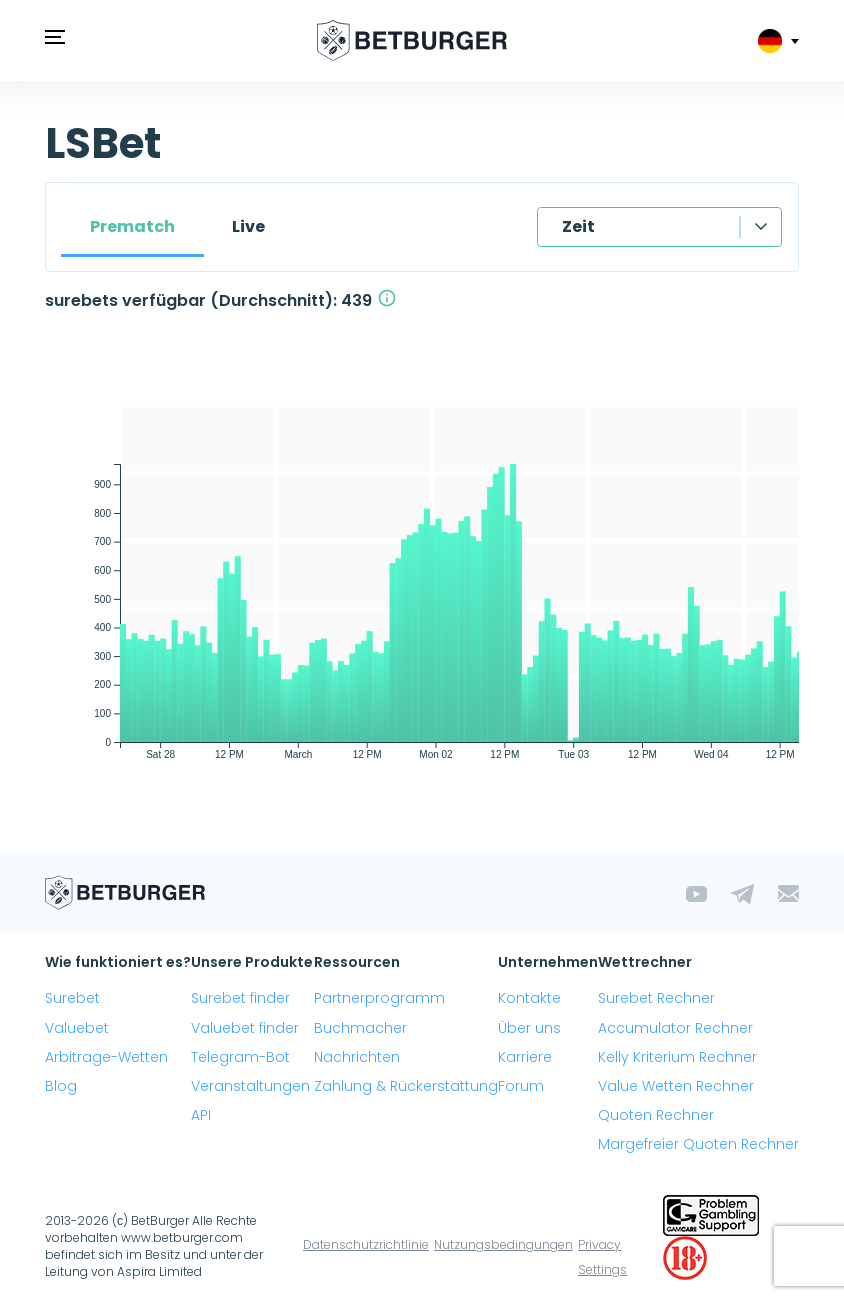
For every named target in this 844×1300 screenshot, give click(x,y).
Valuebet (77, 1028)
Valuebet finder (245, 1028)
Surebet (72, 998)
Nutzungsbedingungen (503, 1244)
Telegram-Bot (240, 1057)
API (201, 1115)
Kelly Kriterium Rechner (677, 1057)
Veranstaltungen (250, 1086)
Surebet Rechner (656, 998)
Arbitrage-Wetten (106, 1057)
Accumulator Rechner (675, 1028)
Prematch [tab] (132, 226)
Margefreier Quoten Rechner (698, 1144)
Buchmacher (360, 1028)
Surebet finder (240, 998)
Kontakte (529, 998)
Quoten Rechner (656, 1115)
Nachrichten (357, 1057)
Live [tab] (248, 226)
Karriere (525, 1057)
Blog (61, 1086)
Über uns (529, 1028)
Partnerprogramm (379, 998)
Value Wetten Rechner (676, 1086)
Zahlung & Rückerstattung (406, 1086)
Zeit (578, 226)
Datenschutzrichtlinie (366, 1244)
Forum (521, 1086)
